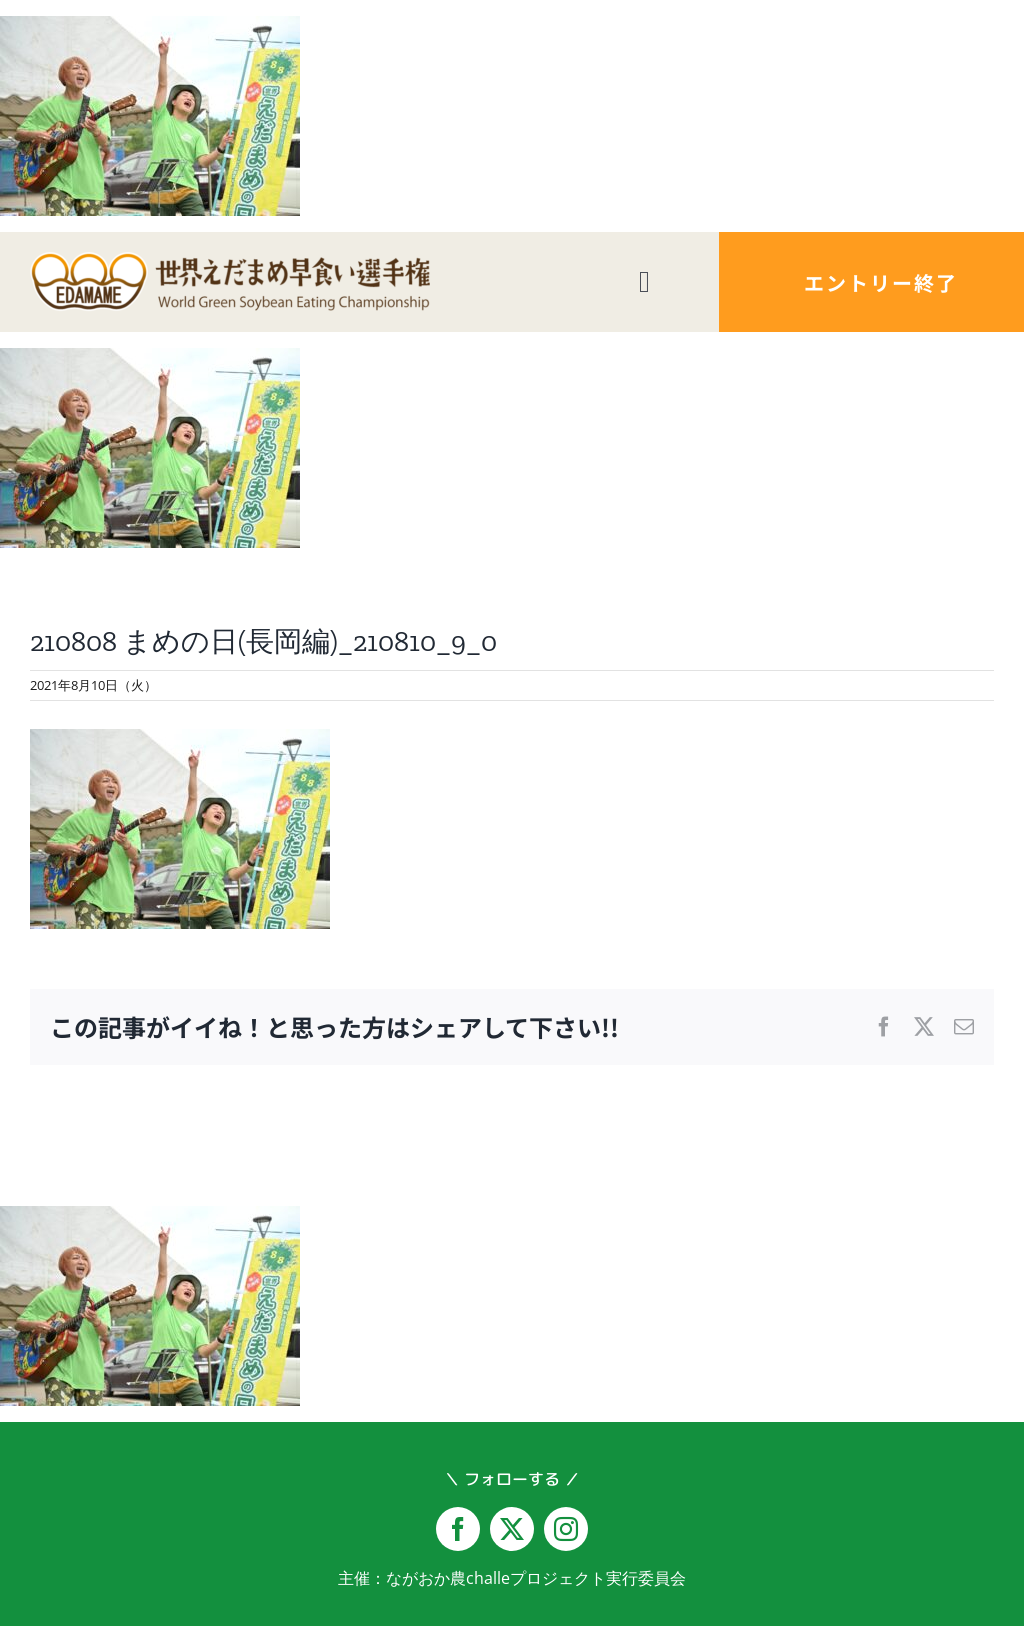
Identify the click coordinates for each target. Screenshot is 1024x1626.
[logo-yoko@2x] (230, 260)
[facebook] (458, 1529)
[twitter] (512, 1529)
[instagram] (566, 1529)
